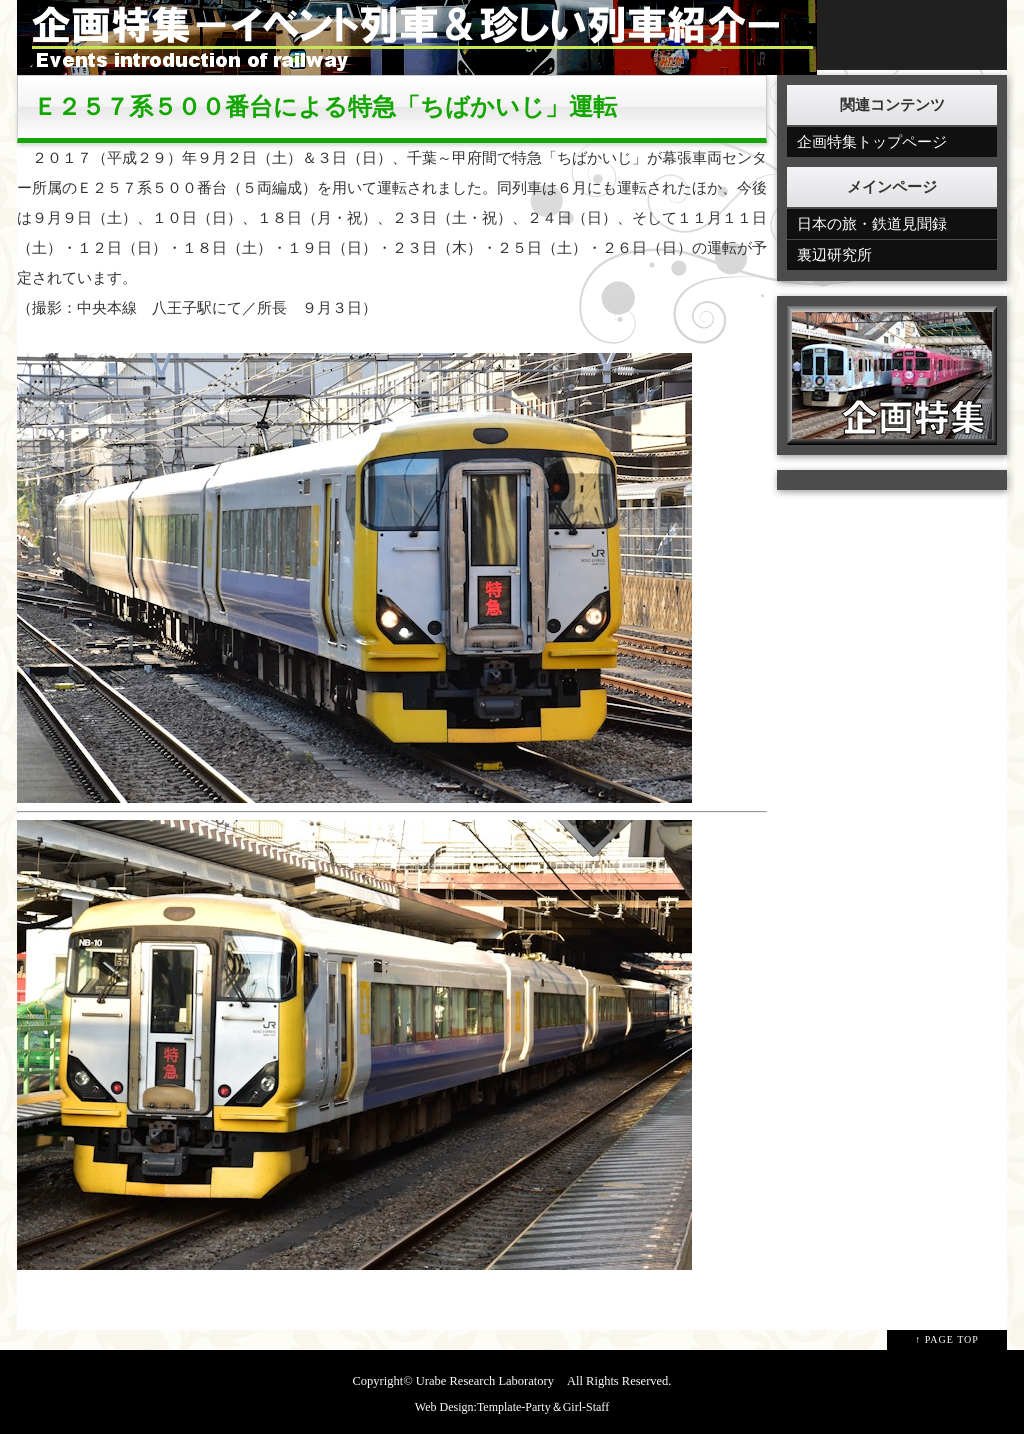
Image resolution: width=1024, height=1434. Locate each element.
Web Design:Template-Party (483, 1407)
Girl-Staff (586, 1407)
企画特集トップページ (872, 142)
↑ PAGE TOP (947, 1339)
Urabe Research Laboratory (485, 1381)
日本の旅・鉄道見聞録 (872, 224)
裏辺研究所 (834, 255)
